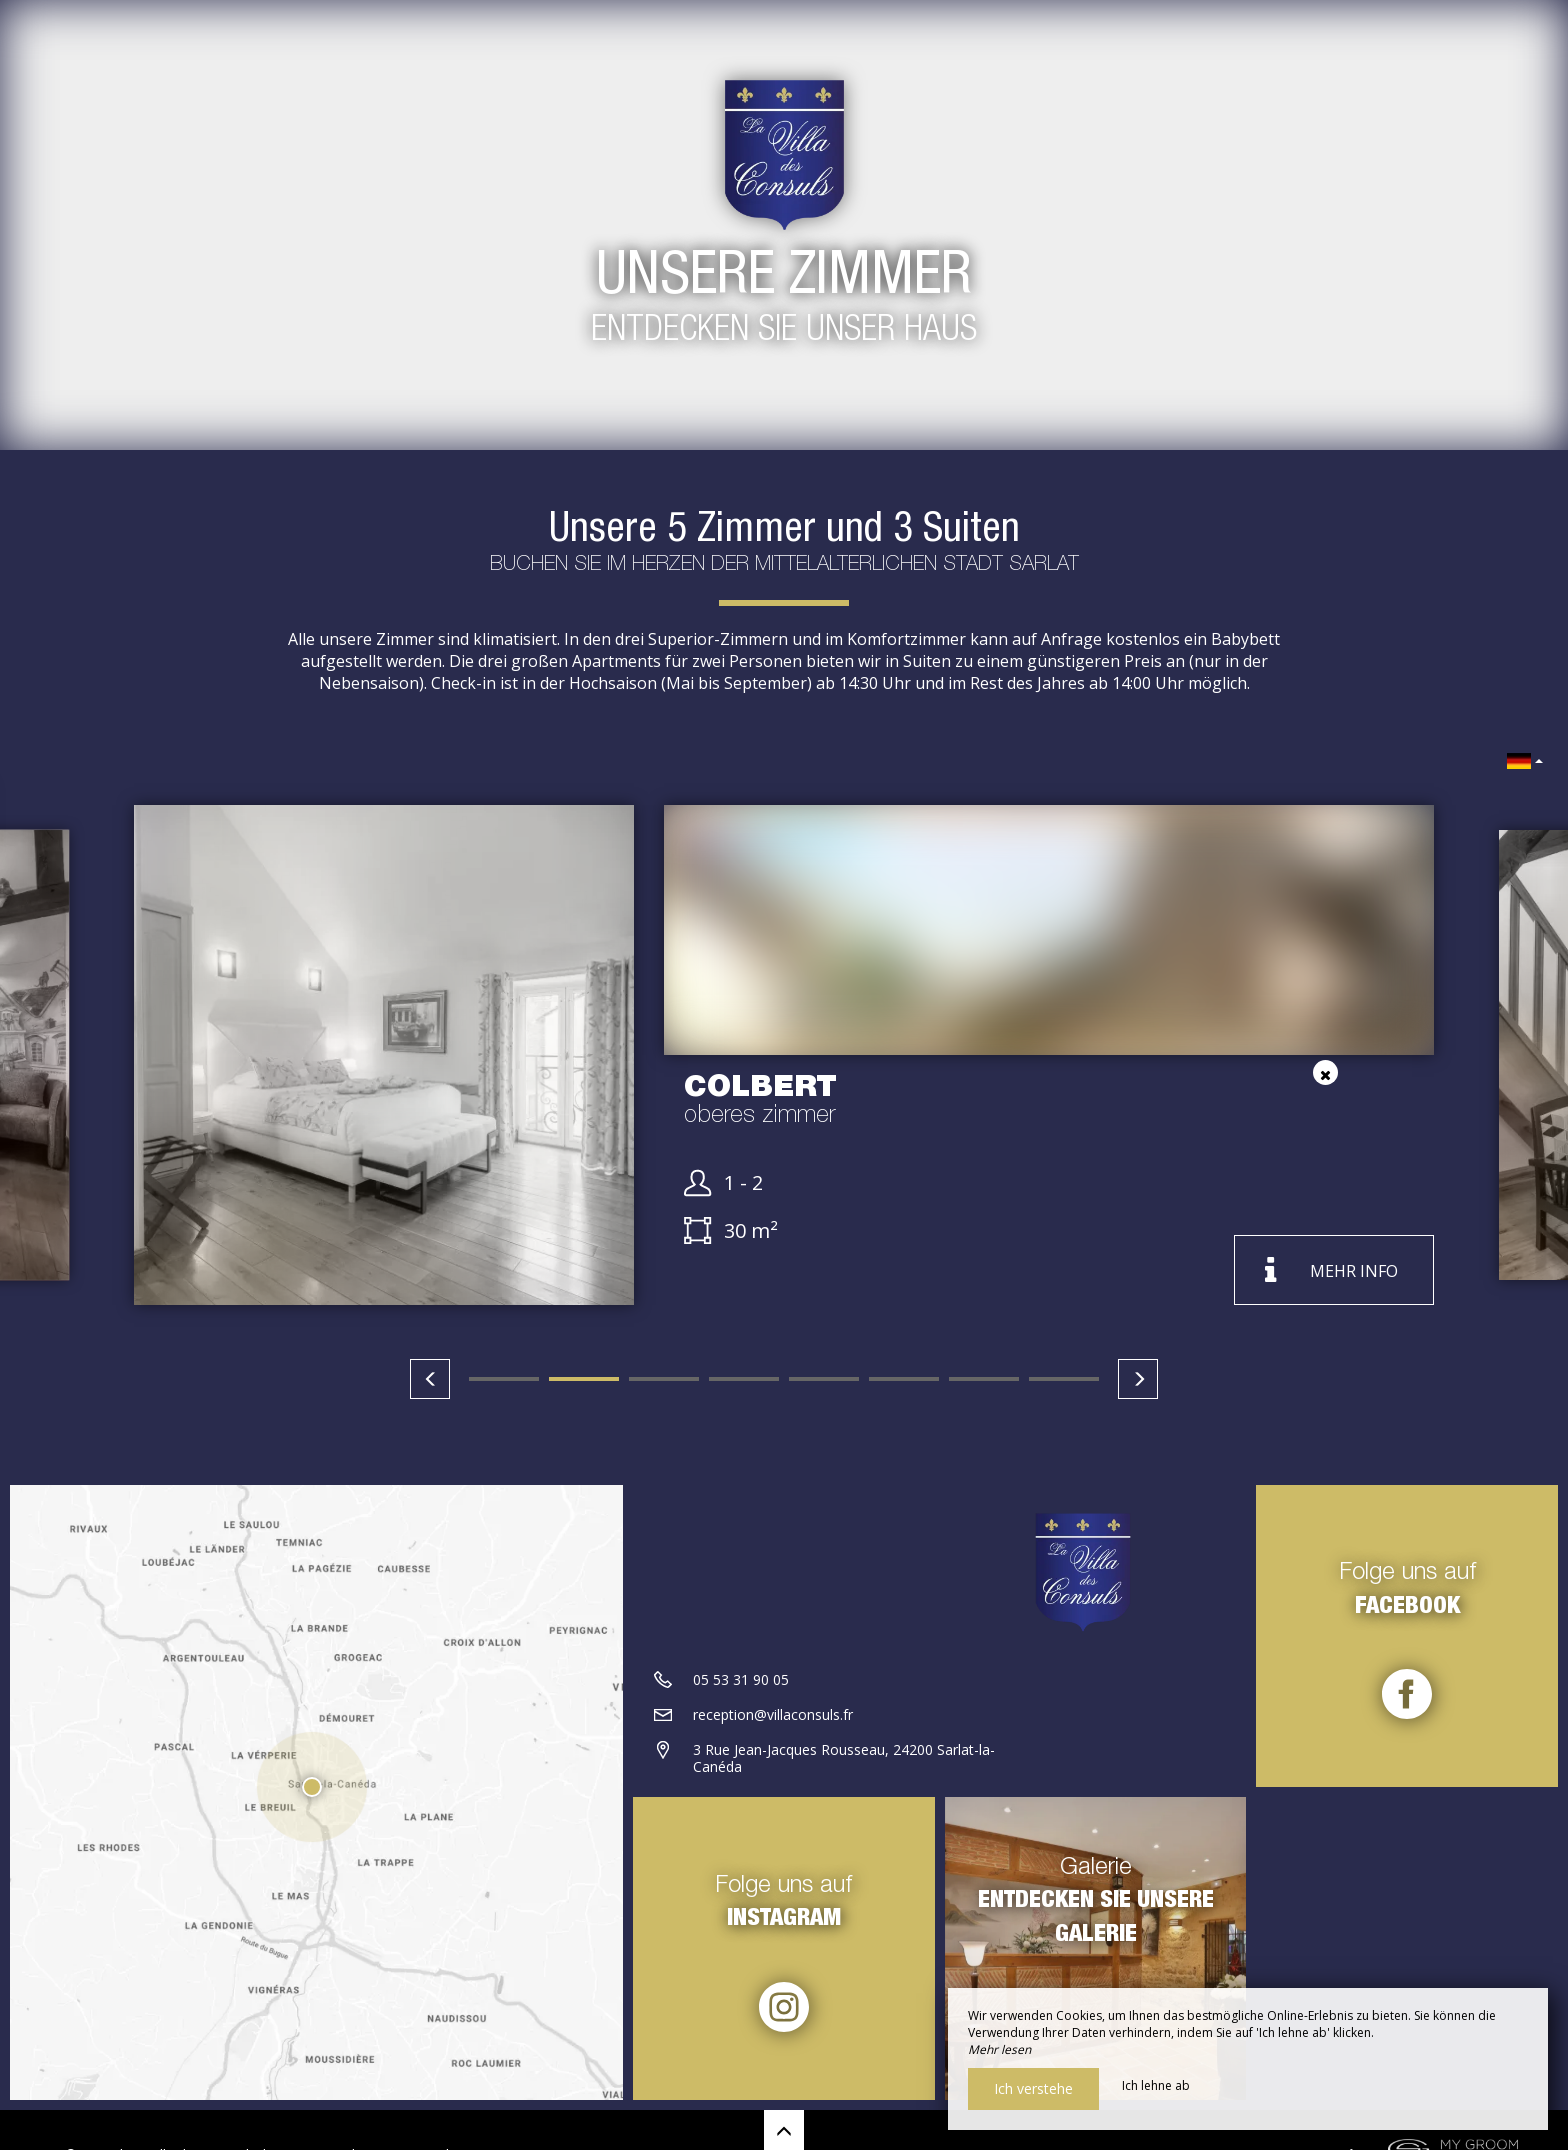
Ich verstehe (1033, 2088)
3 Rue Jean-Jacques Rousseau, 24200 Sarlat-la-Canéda (844, 1758)
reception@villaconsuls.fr (773, 1714)
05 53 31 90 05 (741, 1679)
